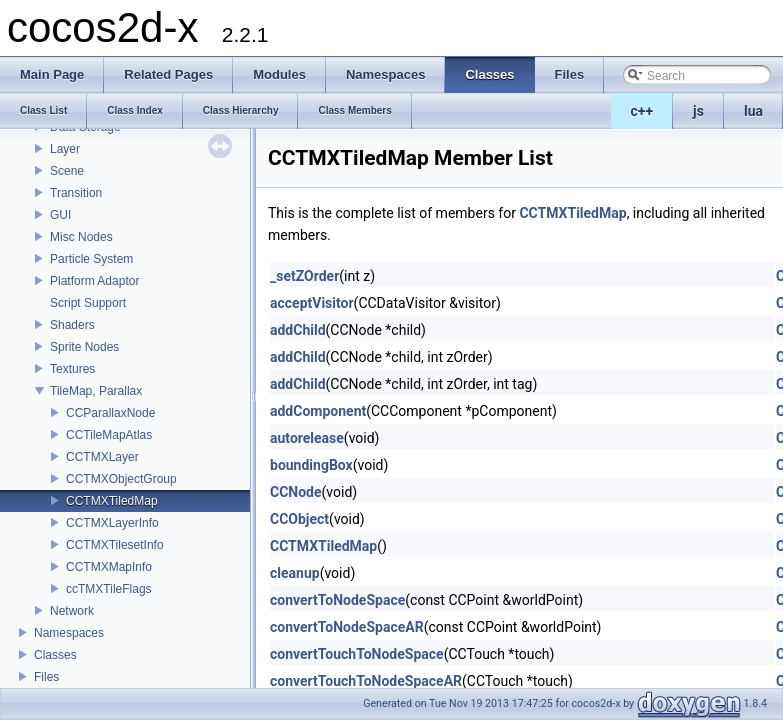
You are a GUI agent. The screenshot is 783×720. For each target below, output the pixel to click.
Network (72, 611)
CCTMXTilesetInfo (115, 545)
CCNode (296, 492)
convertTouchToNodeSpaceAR (366, 681)
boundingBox (311, 465)
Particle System (91, 259)
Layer (65, 149)
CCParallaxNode (110, 413)
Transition (76, 193)
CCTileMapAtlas (109, 435)
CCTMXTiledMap (112, 501)
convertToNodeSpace (337, 600)
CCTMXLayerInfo (112, 523)
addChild (298, 330)
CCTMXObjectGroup (121, 479)
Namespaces (69, 633)
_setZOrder (304, 276)
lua (753, 111)
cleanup (295, 573)
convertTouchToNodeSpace (357, 654)
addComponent (318, 411)
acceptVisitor (312, 303)
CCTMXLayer (102, 457)
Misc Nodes (81, 237)
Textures (72, 369)
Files (46, 677)
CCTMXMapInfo (109, 567)
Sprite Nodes (84, 347)
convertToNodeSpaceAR (347, 627)
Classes (55, 655)
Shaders (72, 325)
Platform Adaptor (94, 281)
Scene (67, 171)
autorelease (307, 438)
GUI (60, 215)
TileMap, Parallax (96, 391)
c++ (642, 111)
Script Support (88, 303)
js (698, 111)
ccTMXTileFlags (109, 589)
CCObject (299, 519)
